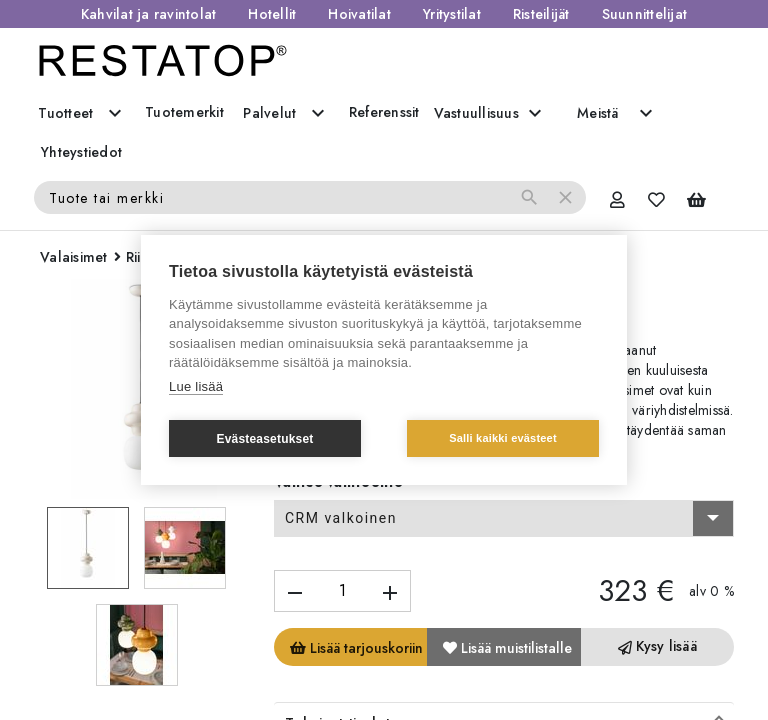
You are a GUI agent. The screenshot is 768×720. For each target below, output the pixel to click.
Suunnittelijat (645, 14)
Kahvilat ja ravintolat (149, 14)
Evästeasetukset (264, 439)
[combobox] (504, 519)
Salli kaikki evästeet (503, 438)
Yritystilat (452, 14)
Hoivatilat (359, 14)
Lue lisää (196, 386)
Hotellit (272, 14)
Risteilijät (541, 14)
